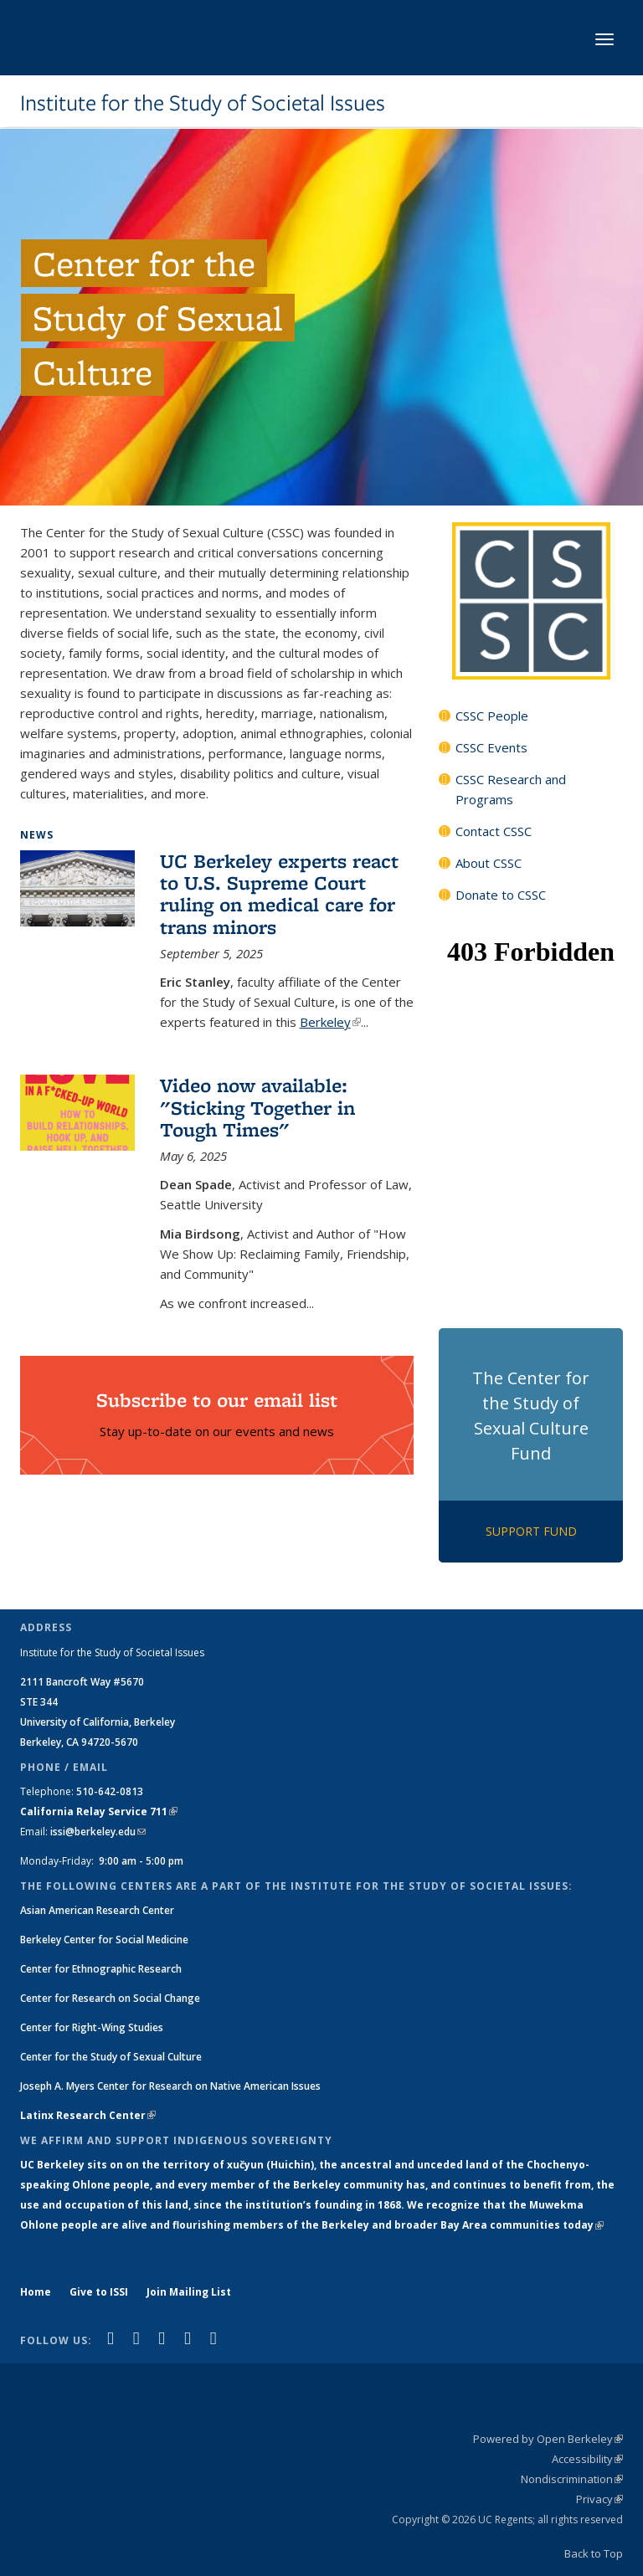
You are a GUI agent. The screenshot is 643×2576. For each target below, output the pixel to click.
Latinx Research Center (88, 2115)
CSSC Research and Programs (510, 789)
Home (35, 2292)
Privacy (599, 2499)
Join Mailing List (189, 2292)
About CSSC (488, 862)
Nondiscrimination (572, 2478)
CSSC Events (491, 747)
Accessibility (587, 2458)
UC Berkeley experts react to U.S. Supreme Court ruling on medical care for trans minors (279, 894)
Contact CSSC (493, 831)
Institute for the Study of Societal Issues (202, 103)
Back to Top (593, 2553)
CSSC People (491, 715)
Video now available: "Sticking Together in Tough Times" (257, 1107)
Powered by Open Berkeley (548, 2438)
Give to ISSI (98, 2292)
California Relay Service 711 (98, 1811)
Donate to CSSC (500, 894)
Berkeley (330, 1021)
